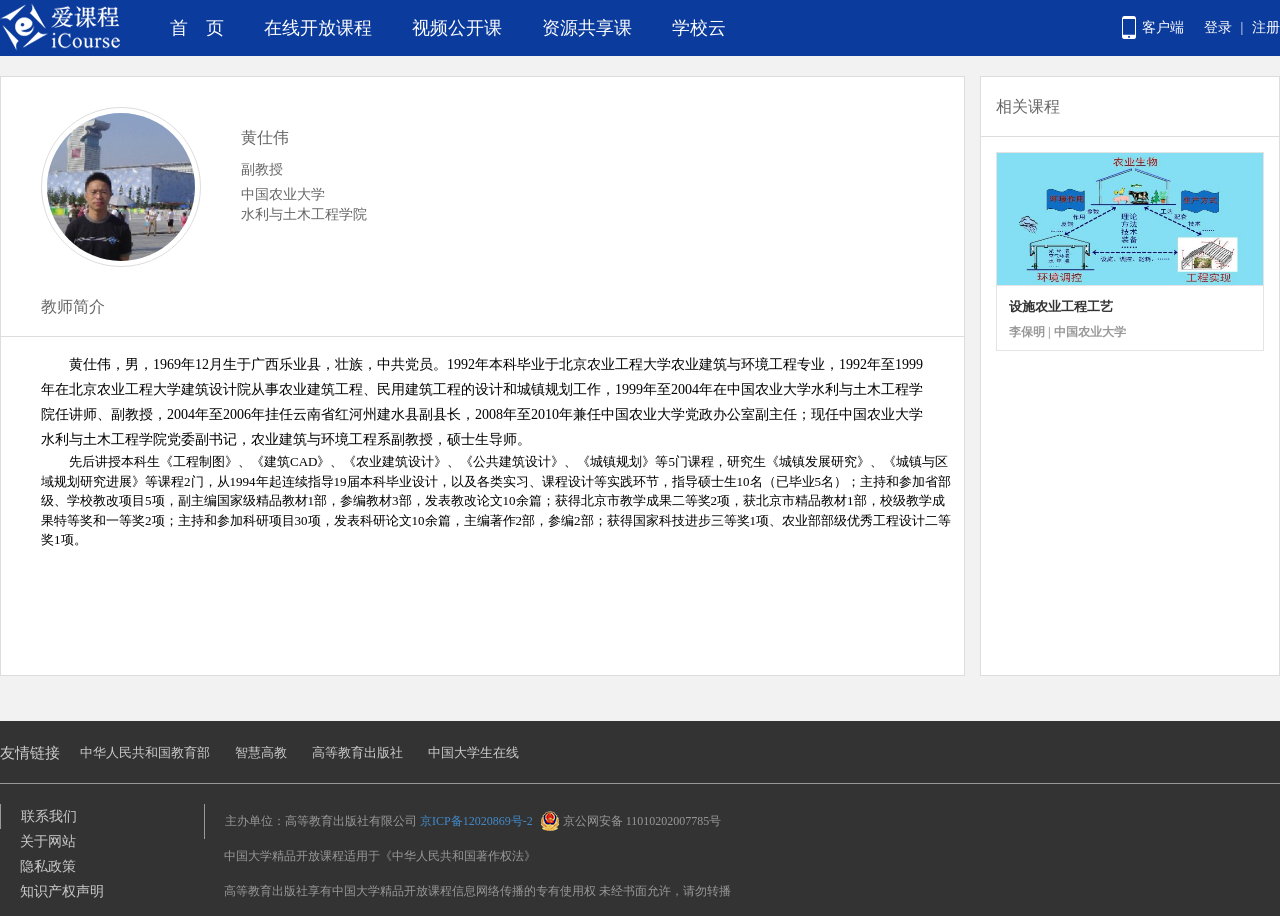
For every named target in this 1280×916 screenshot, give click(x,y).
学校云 (699, 28)
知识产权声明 (62, 891)
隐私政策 (48, 866)
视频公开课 (457, 28)
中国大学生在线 (473, 752)
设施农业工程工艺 (1061, 306)
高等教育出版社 (357, 752)
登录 (1218, 27)
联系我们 (49, 816)
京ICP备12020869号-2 (476, 821)
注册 (1266, 27)
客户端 (1163, 27)
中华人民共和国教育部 (145, 752)
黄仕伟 (265, 137)
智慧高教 (261, 752)
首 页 (197, 28)
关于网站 (48, 841)
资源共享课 (587, 28)
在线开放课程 (318, 28)
